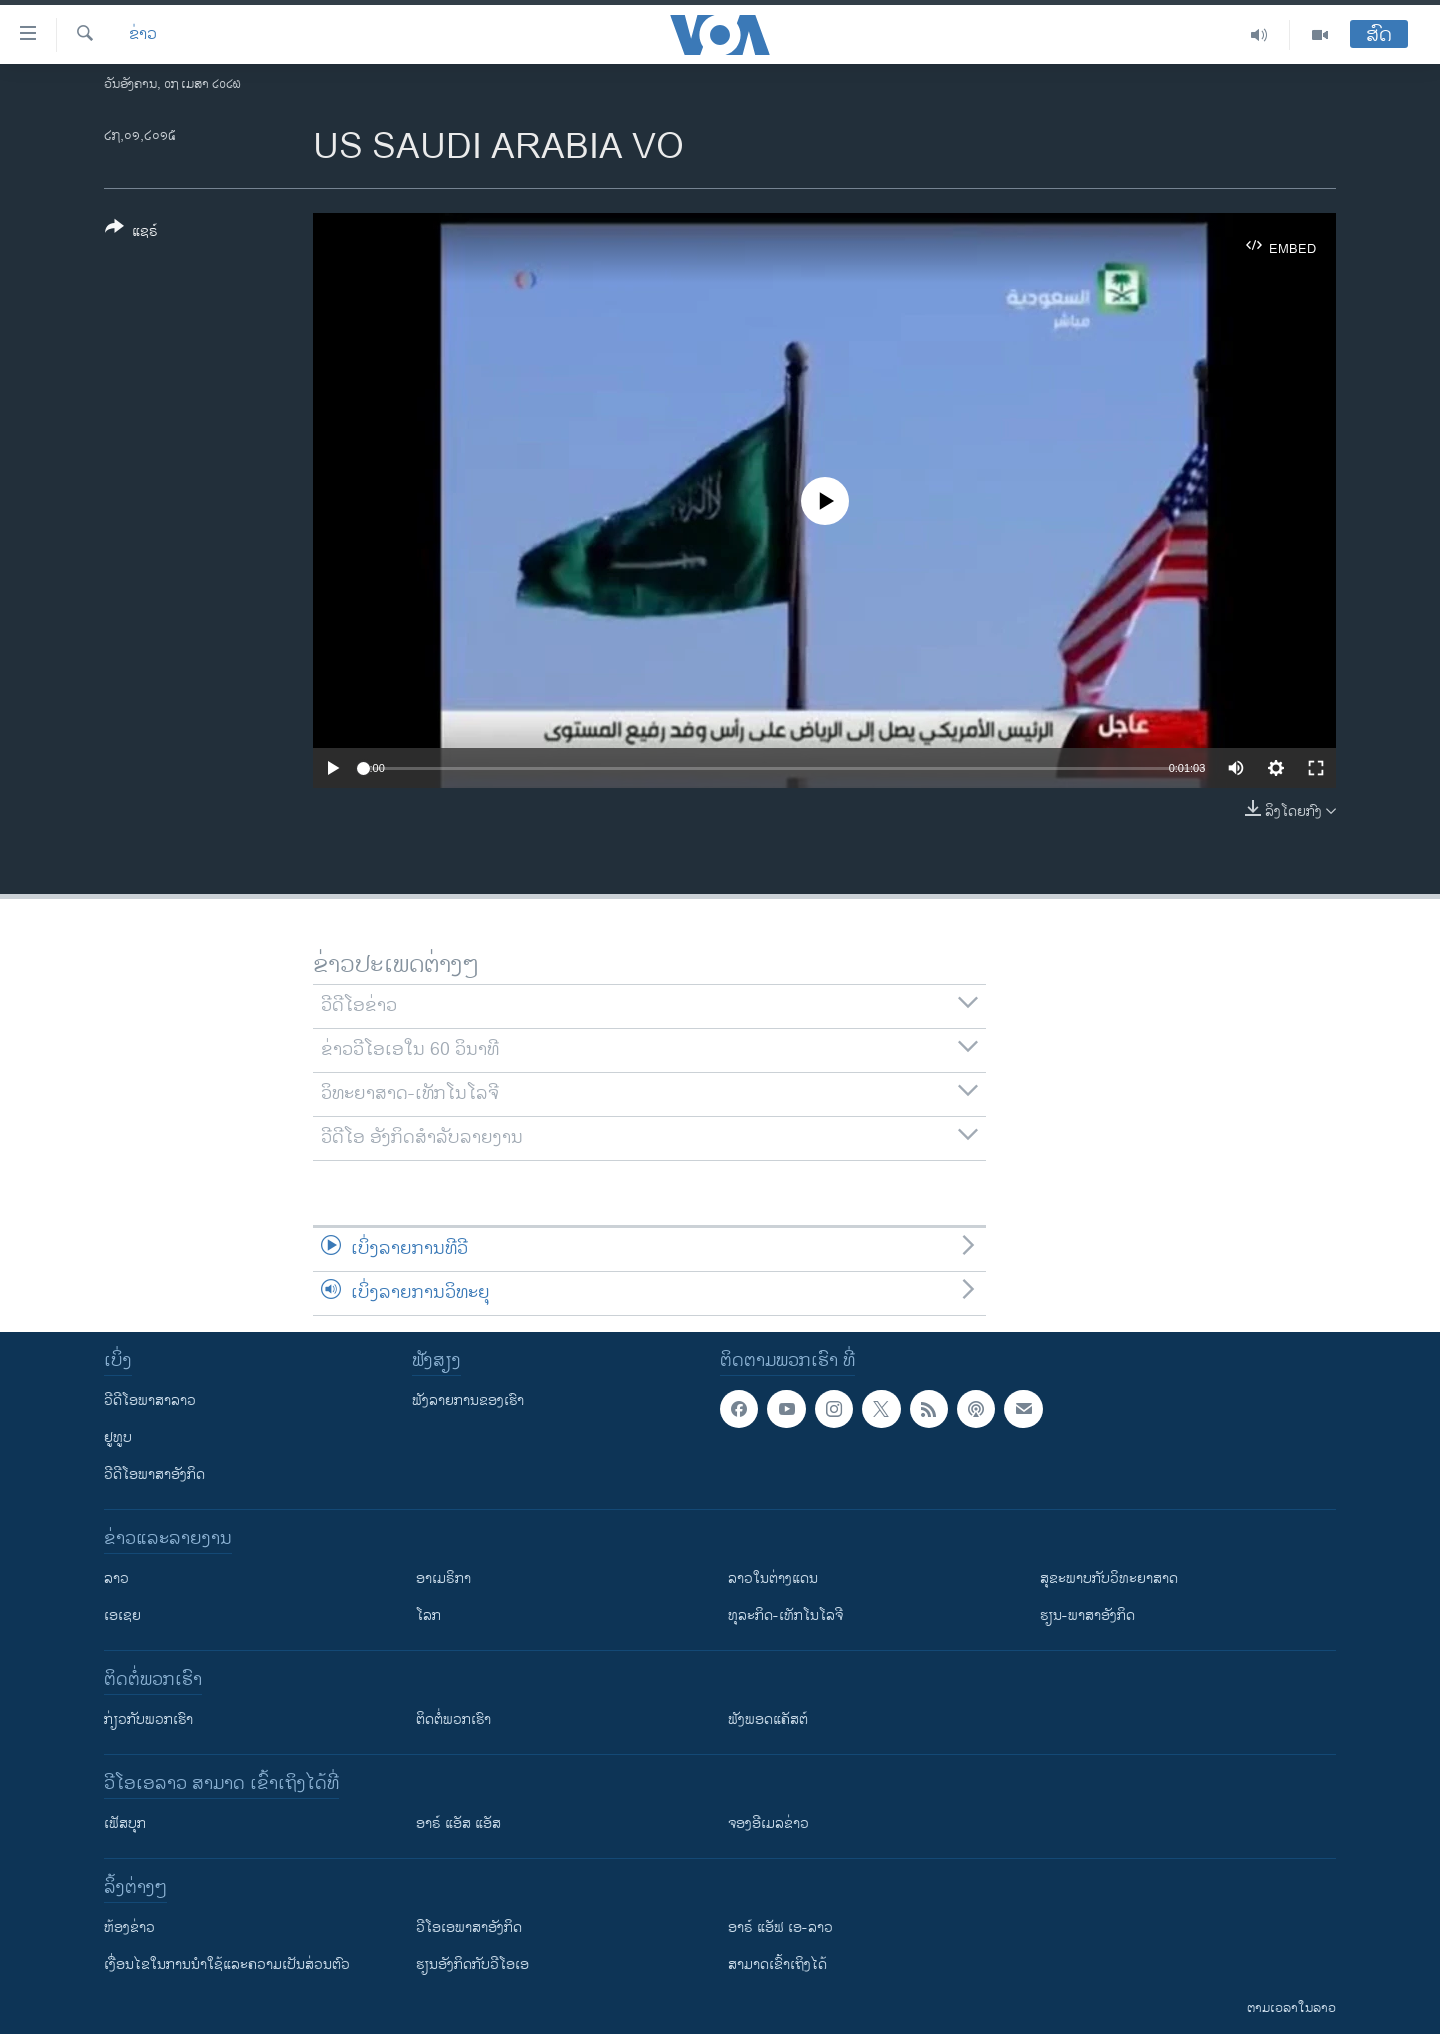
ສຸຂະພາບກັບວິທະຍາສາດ (1109, 1578)
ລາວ (116, 1578)
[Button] (131, 233)
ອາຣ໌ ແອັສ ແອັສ (458, 1823)
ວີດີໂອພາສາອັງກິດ (154, 1474)
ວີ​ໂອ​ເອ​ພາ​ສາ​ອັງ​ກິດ (469, 1927)
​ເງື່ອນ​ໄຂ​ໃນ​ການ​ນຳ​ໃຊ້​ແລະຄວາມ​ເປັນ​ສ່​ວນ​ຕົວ (227, 1964)
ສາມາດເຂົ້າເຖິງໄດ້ (777, 1964)
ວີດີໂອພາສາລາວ (150, 1400)
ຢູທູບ (118, 1437)
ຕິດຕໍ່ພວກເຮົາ (453, 1719)
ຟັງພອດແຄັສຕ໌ (768, 1719)
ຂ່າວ (143, 35)
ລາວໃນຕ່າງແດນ (773, 1578)
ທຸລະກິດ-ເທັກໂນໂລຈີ (785, 1615)
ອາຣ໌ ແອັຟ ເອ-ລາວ (780, 1927)
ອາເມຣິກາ (443, 1578)
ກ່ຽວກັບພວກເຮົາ (148, 1719)
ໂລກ (428, 1615)
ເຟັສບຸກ (125, 1823)
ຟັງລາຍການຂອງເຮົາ (468, 1400)
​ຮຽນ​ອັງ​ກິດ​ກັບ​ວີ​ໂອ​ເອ (472, 1964)
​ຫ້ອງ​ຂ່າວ (129, 1927)
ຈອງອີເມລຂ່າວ (768, 1823)
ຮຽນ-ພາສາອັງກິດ (1087, 1615)
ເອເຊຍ (122, 1615)
